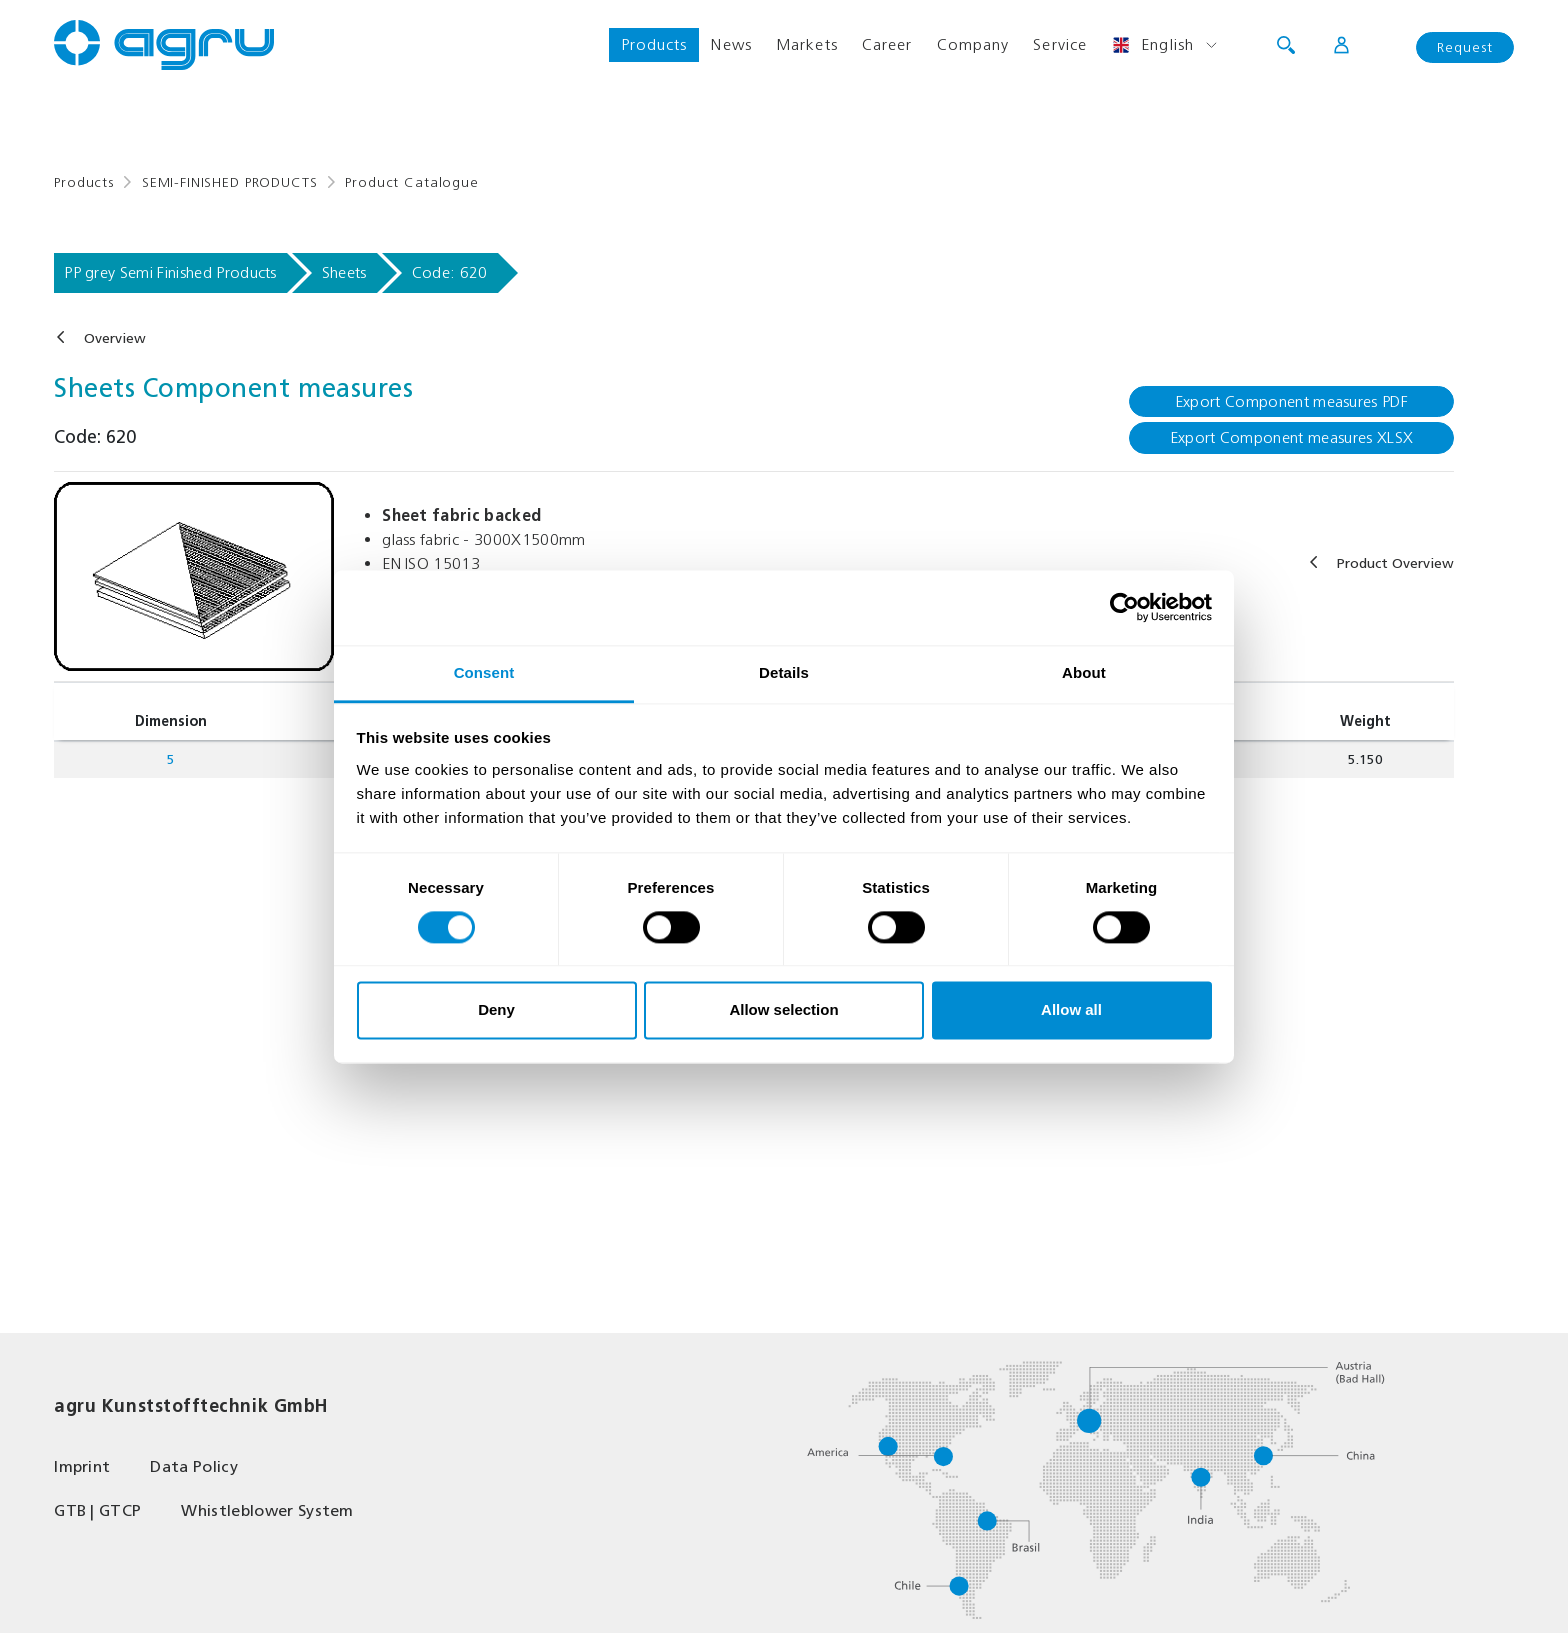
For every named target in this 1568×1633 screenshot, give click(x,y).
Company (973, 44)
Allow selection (783, 1010)
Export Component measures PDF (1291, 401)
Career (887, 44)
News (731, 44)
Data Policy (194, 1466)
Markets (807, 44)
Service (1060, 44)
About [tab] (1084, 672)
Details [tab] (784, 672)
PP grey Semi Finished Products (170, 272)
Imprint (82, 1466)
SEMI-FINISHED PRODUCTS (229, 182)
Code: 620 (450, 272)
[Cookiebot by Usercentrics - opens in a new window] (1124, 607)
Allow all (1071, 1010)
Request (1465, 47)
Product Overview (1395, 563)
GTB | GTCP (97, 1510)
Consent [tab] (484, 672)
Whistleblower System (267, 1510)
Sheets (344, 272)
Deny (496, 1010)
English (1152, 45)
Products (654, 44)
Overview (115, 338)
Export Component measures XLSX (1292, 437)
